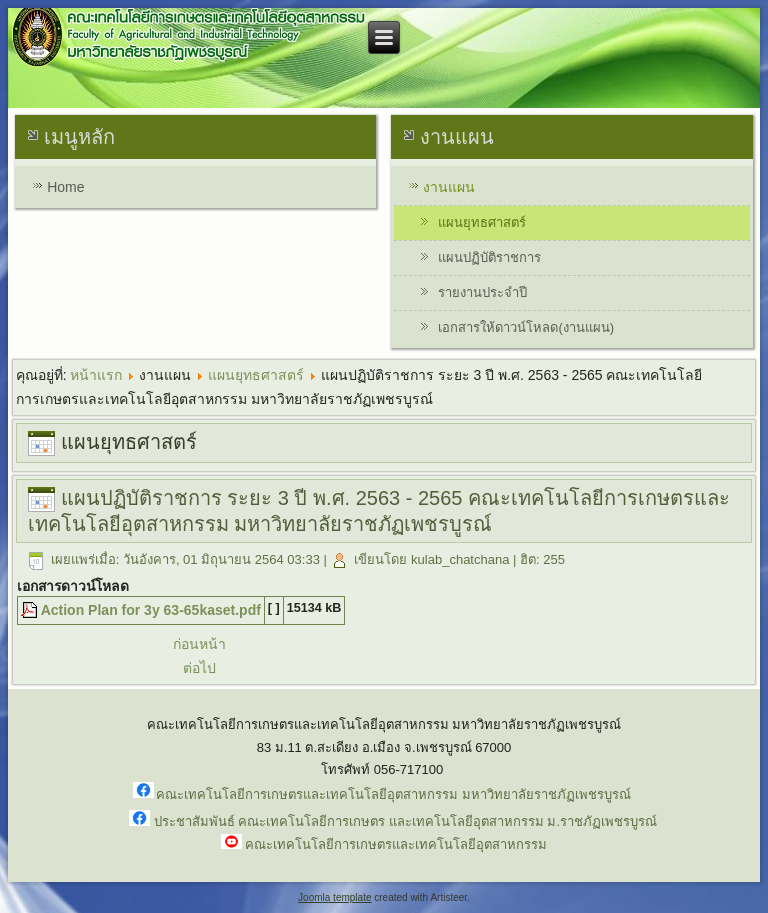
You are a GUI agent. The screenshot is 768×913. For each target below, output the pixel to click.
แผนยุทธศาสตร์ (482, 222)
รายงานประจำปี (482, 292)
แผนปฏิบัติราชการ (489, 257)
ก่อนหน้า (199, 644)
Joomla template (334, 897)
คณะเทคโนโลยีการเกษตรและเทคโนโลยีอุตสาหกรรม (396, 844)
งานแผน (449, 187)
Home (65, 187)
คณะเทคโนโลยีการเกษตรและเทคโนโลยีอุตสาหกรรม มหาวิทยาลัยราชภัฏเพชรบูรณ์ (393, 794)
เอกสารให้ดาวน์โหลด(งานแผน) (526, 327)
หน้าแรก (96, 375)
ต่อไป (199, 668)
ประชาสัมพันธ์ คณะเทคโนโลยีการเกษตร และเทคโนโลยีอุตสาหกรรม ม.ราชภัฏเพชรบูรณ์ (405, 821)
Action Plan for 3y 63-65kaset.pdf (151, 610)
